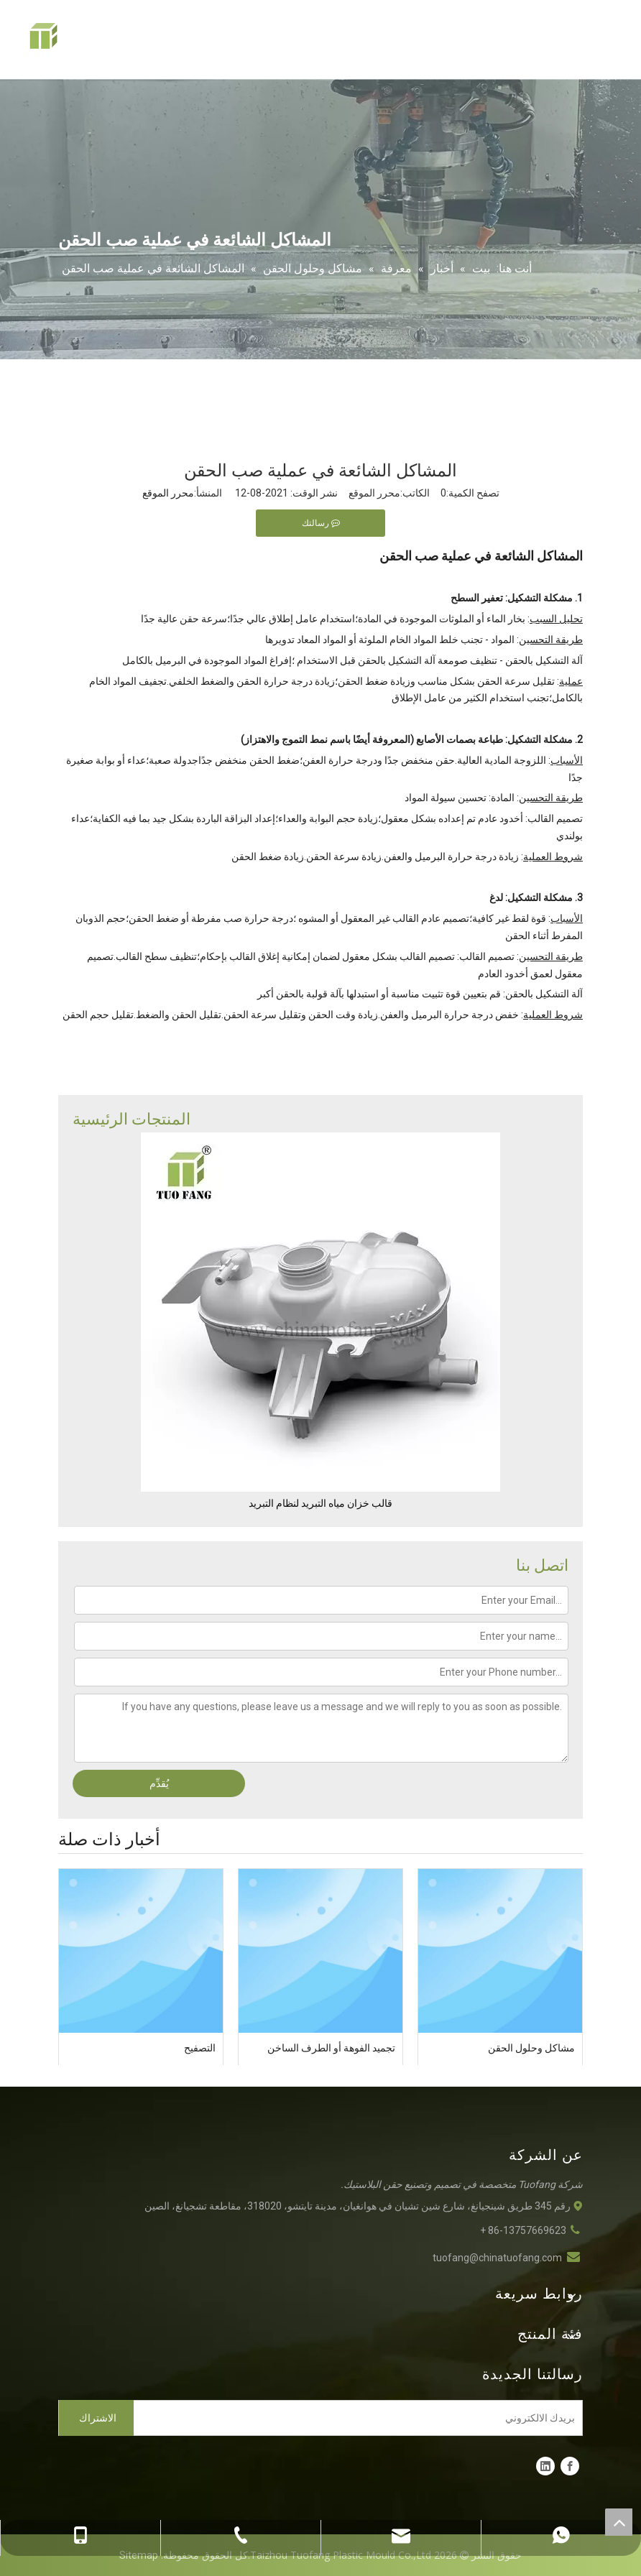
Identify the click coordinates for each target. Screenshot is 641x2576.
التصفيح (200, 2048)
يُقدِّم (159, 1783)
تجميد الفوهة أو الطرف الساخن (331, 2048)
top (618, 2522)
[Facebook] (570, 2466)
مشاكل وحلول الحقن (531, 2048)
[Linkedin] (545, 2466)
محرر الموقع (168, 493)
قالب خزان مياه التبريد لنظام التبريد (320, 1503)
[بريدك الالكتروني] (360, 2418)
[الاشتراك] (96, 2418)
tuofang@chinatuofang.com (497, 2257)
